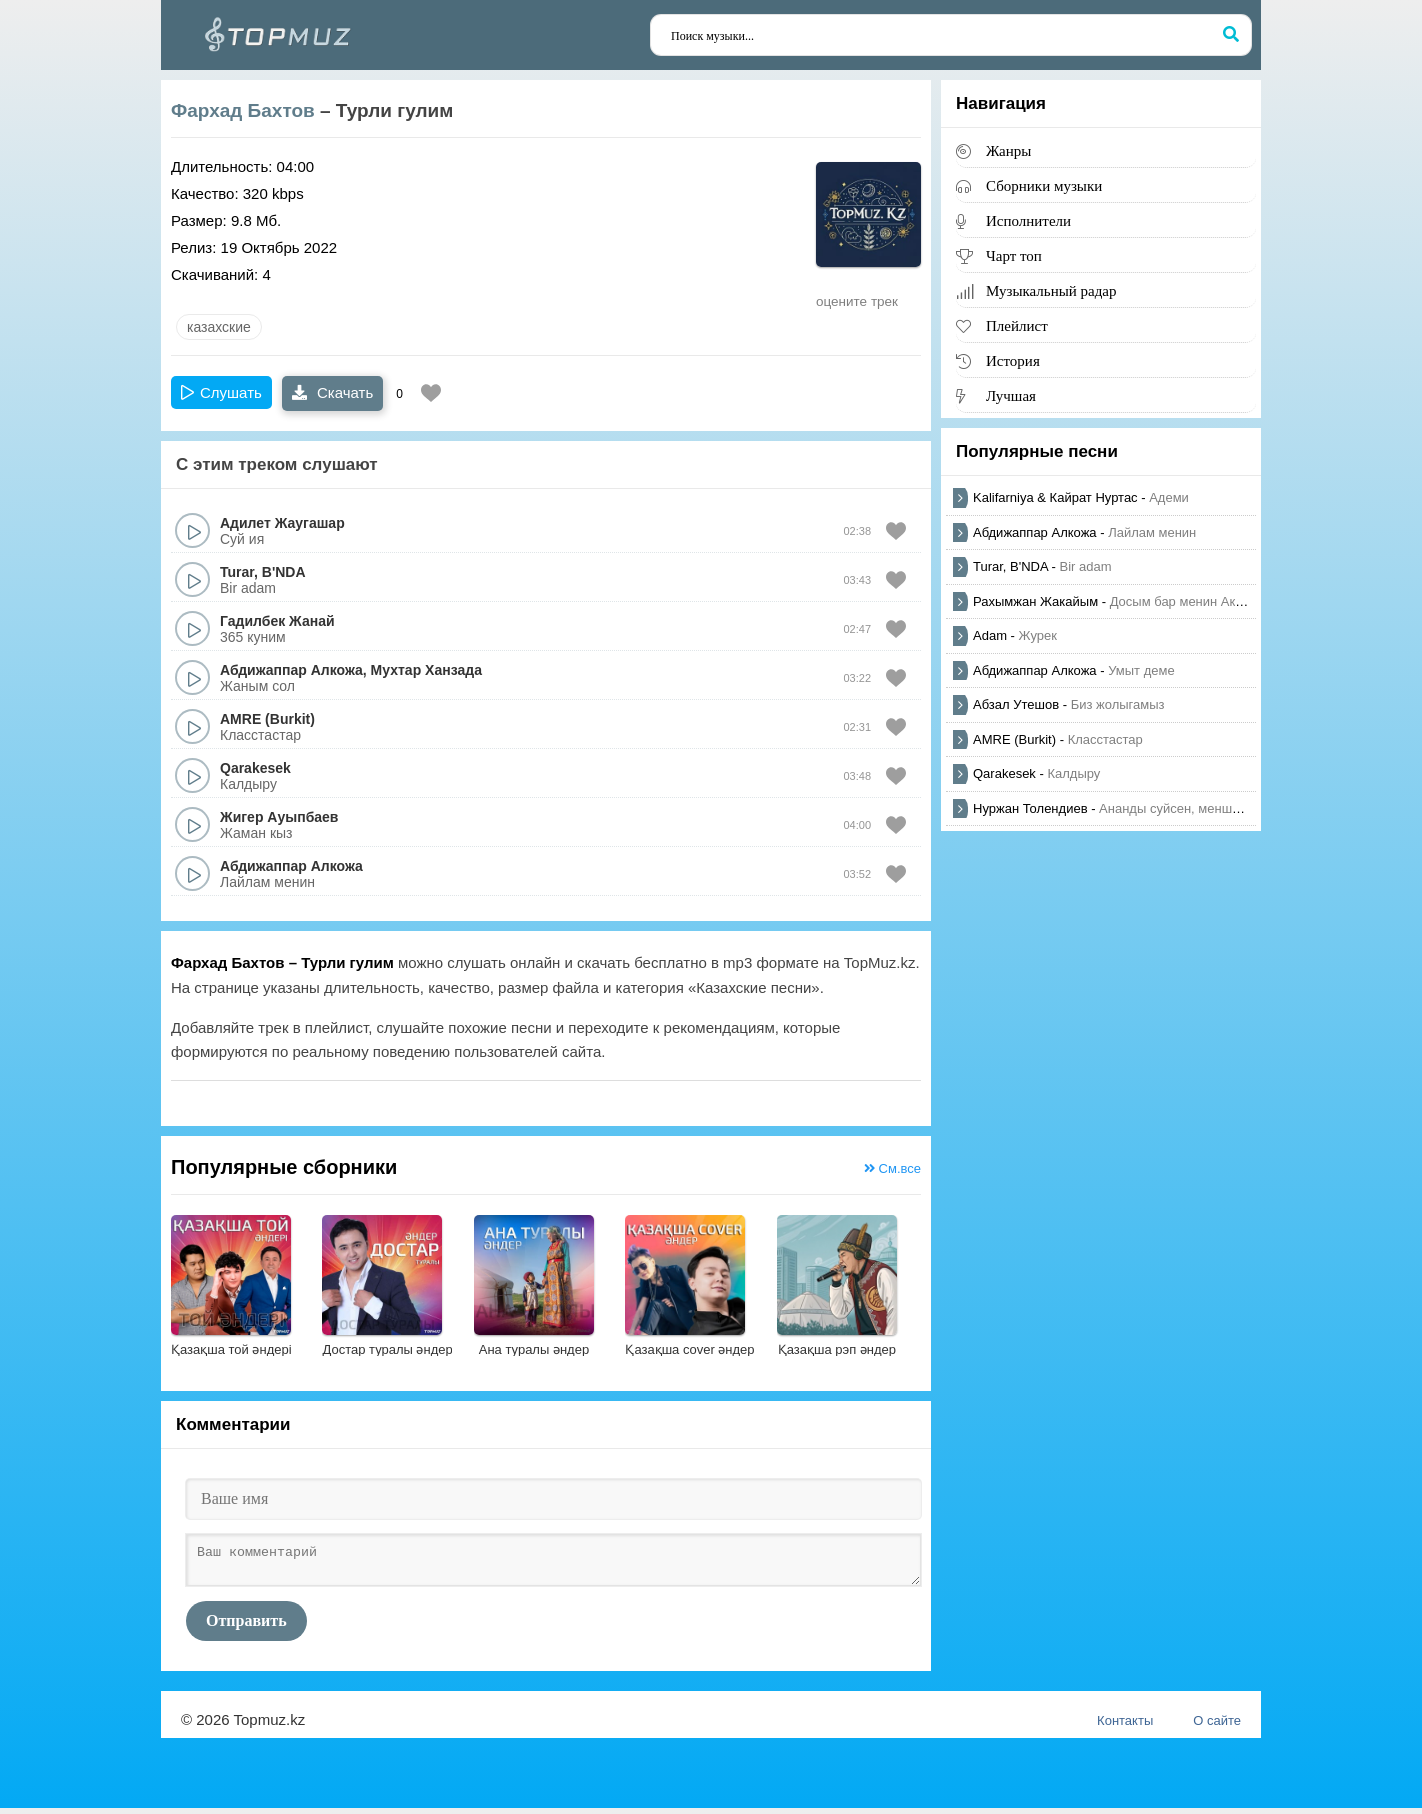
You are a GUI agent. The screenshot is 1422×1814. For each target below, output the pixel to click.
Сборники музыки (1044, 185)
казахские (219, 327)
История (1013, 360)
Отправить (246, 1626)
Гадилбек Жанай (277, 621)
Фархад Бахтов (243, 110)
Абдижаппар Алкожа (291, 670)
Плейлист (1017, 325)
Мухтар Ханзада (426, 670)
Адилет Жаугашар (282, 523)
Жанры (1008, 150)
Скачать (332, 392)
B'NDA (284, 572)
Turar (237, 572)
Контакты (1125, 1726)
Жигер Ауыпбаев (279, 817)
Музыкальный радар (1051, 290)
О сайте (1217, 1726)
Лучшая (1011, 395)
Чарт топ (1014, 255)
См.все (892, 1168)
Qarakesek (255, 768)
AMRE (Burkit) (267, 719)
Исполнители (1028, 220)
